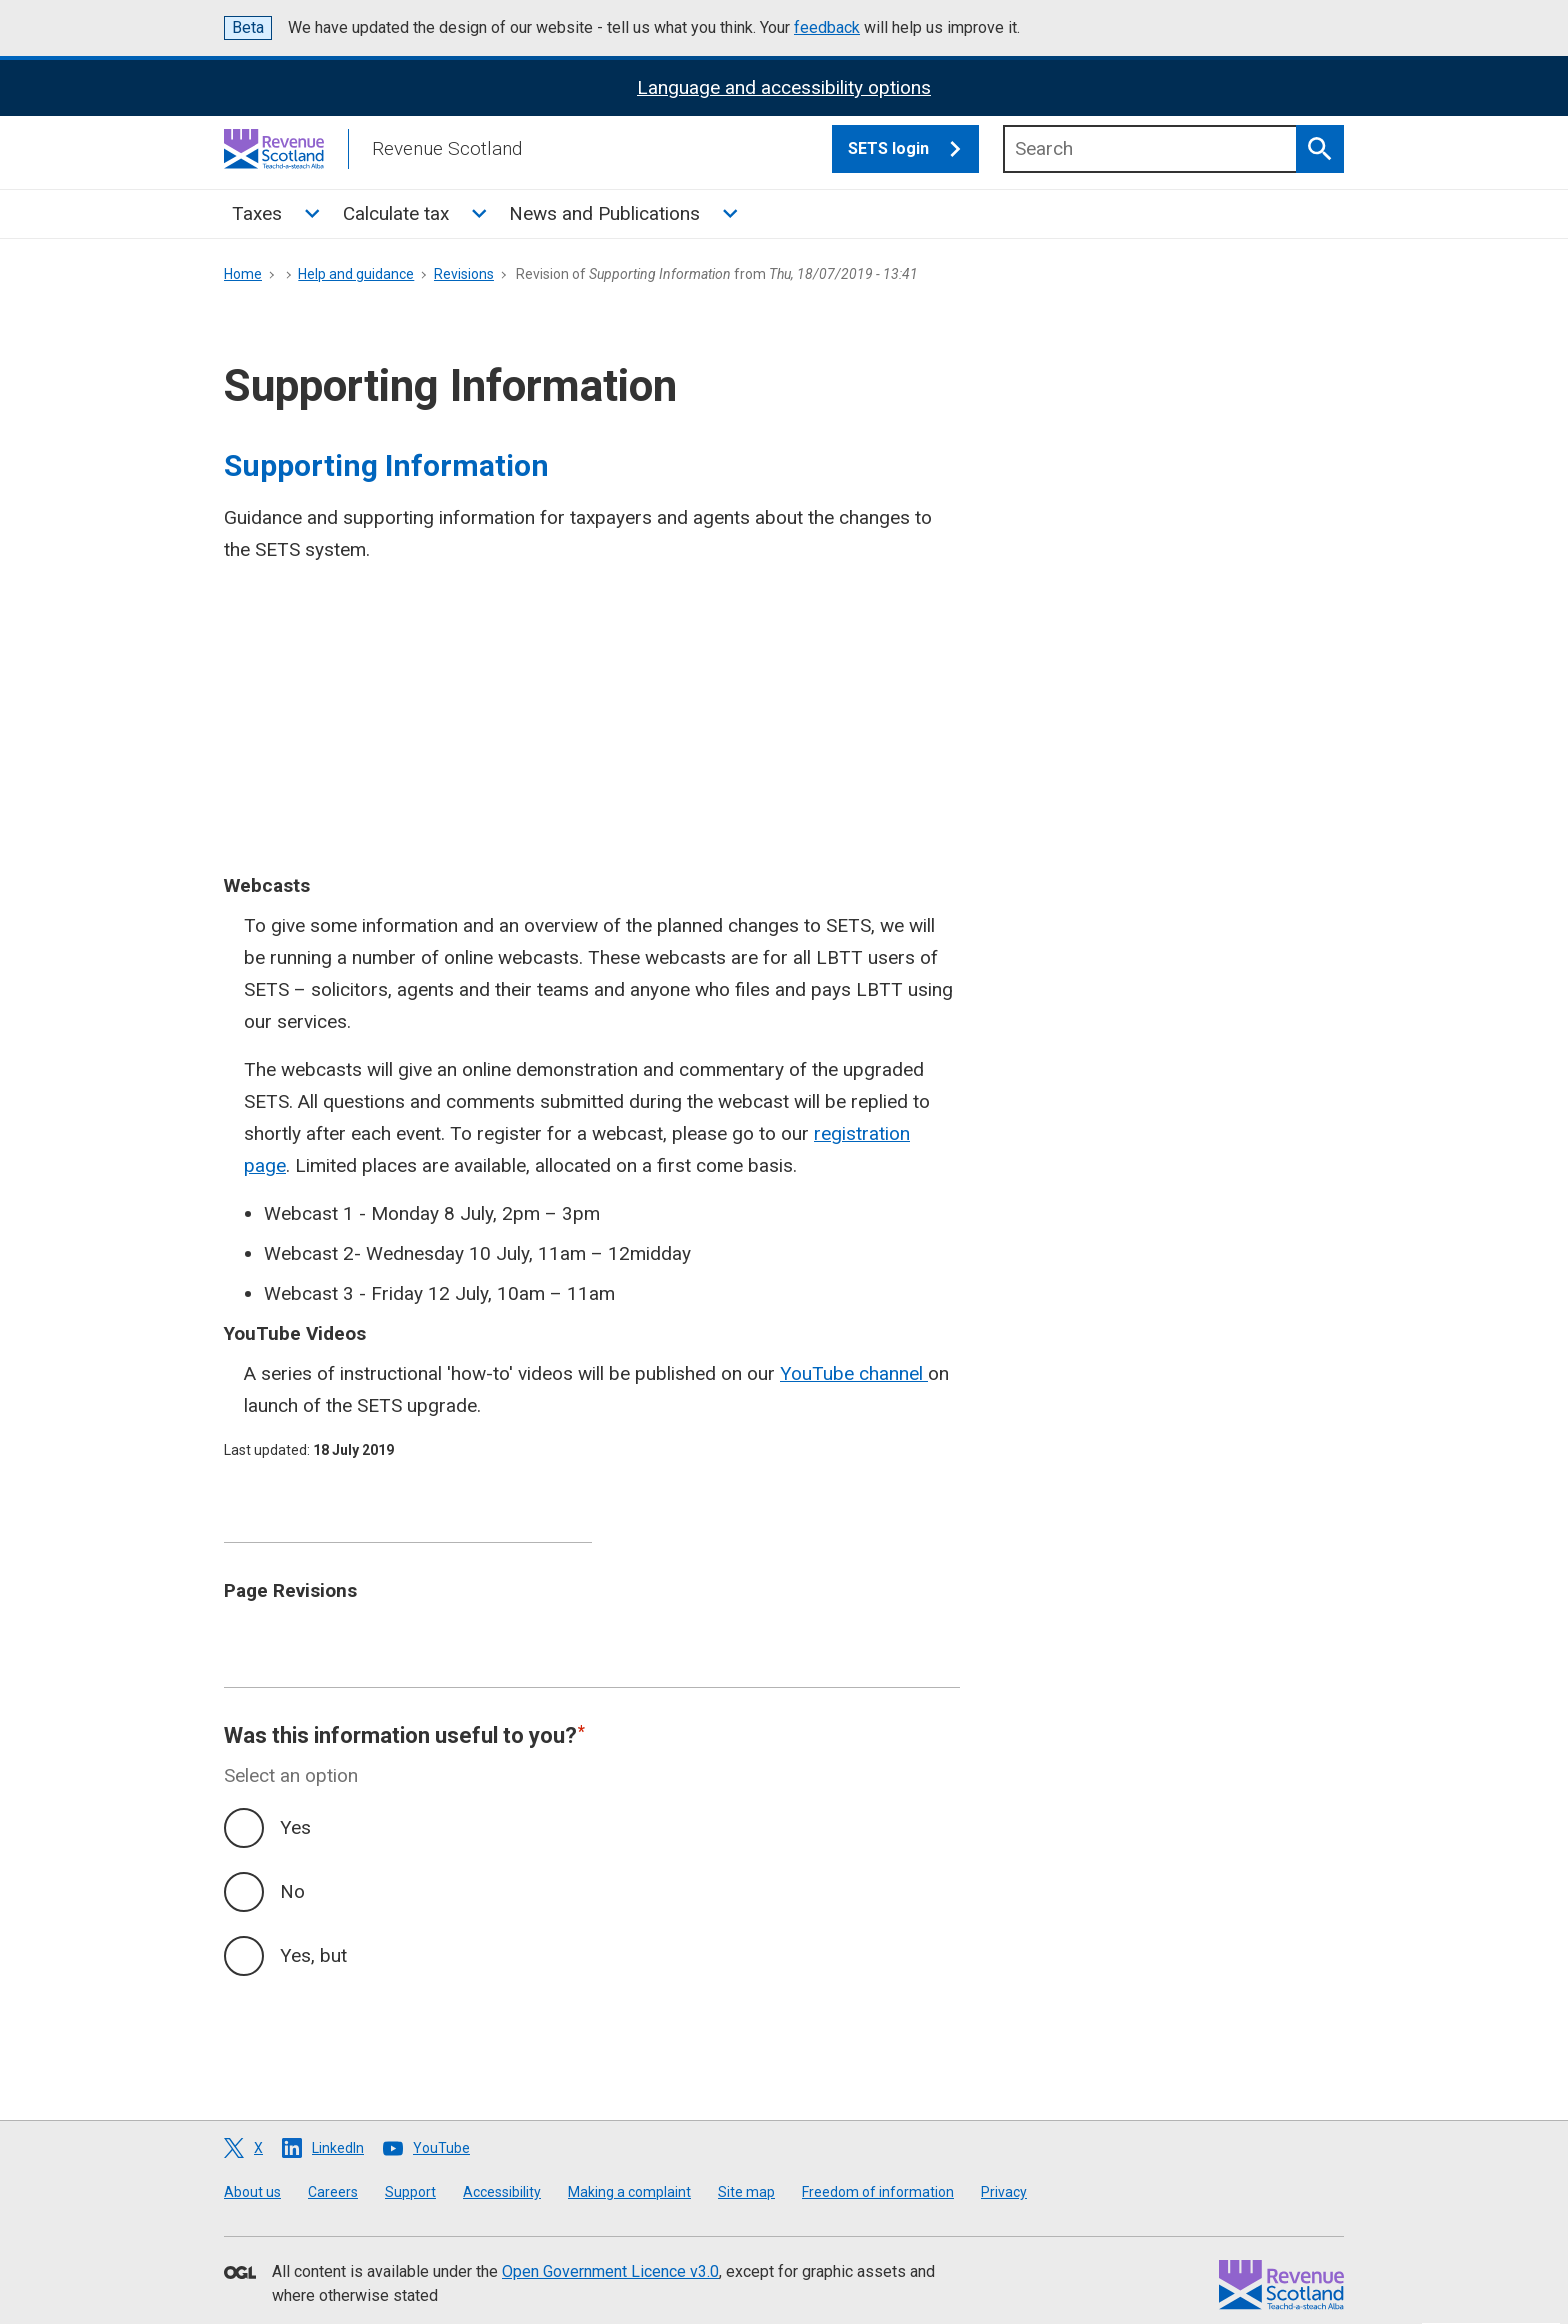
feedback (827, 27)
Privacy (1004, 2192)
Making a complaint (629, 2192)
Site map (746, 2192)
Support (410, 2192)
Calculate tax (396, 213)
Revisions (464, 274)
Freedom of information (878, 2192)
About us (252, 2192)
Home (243, 274)
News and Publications (604, 213)
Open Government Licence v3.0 (610, 2271)
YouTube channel (854, 1373)
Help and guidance (356, 274)
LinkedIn (338, 2148)
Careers (333, 2192)
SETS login (913, 149)
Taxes (257, 213)
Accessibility (502, 2192)
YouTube (441, 2148)
